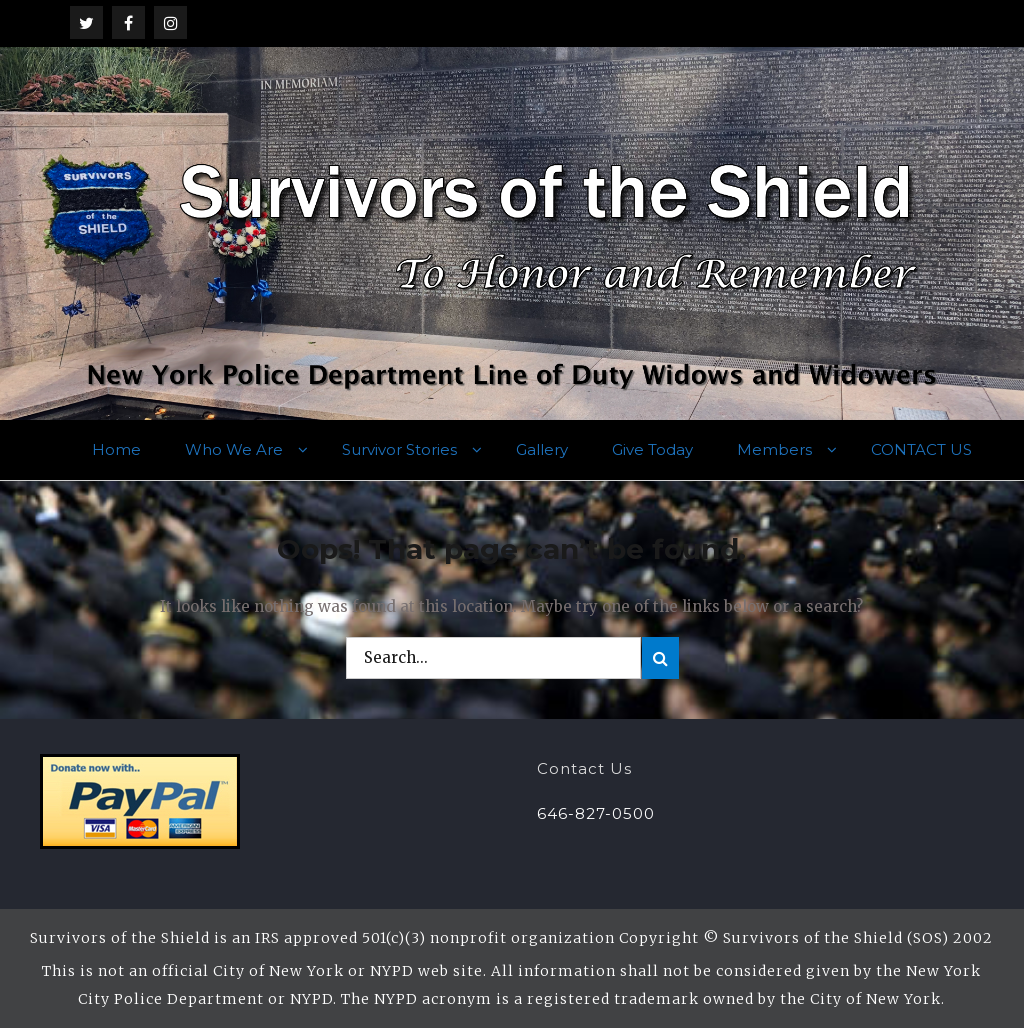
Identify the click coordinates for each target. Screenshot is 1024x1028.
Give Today (652, 449)
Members (774, 449)
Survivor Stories (399, 449)
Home (116, 449)
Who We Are (234, 449)
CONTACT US (921, 449)
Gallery (542, 449)
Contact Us (584, 768)
